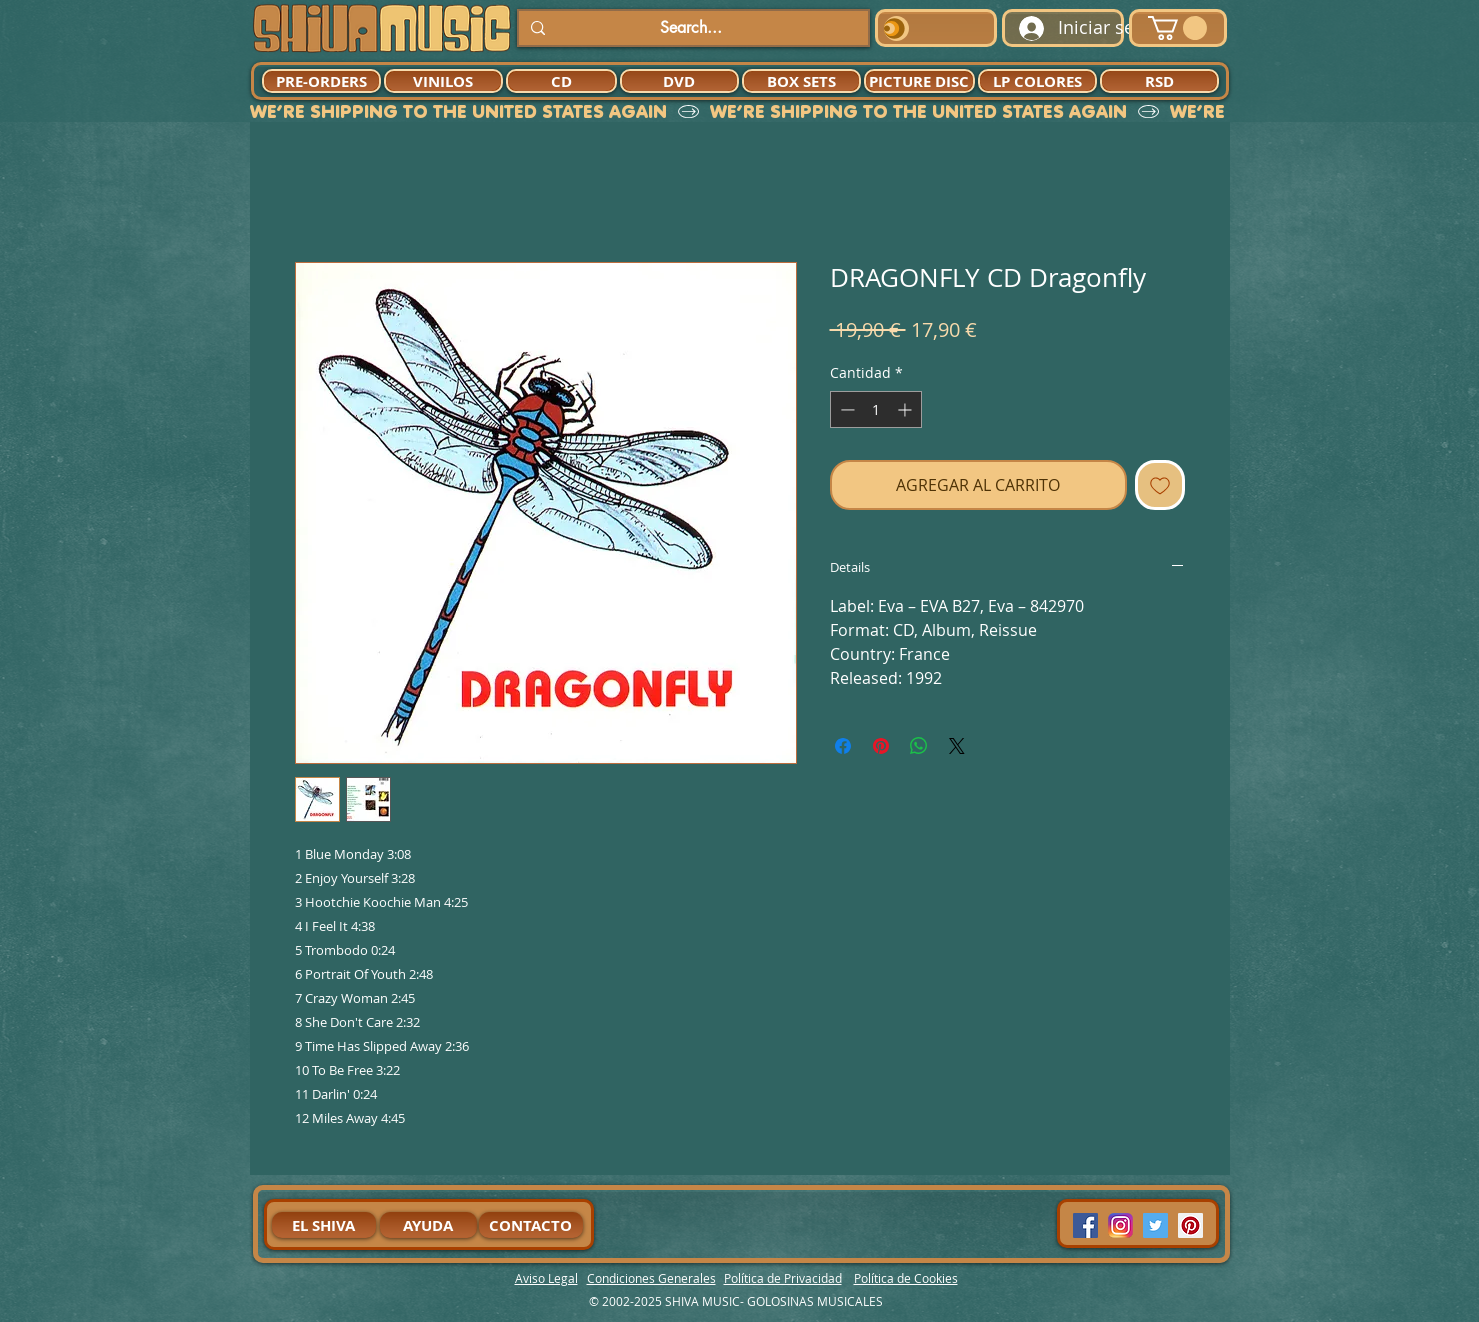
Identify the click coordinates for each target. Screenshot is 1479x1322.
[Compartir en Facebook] (843, 746)
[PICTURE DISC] (919, 81)
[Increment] (906, 409)
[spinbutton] (876, 409)
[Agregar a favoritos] (1160, 485)
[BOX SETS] (801, 81)
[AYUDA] (428, 1225)
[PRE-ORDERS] (321, 81)
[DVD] (679, 81)
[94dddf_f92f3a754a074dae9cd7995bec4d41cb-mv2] (1120, 1225)
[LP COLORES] (1037, 81)
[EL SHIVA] (324, 1225)
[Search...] (691, 28)
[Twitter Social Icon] (1155, 1225)
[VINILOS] (443, 81)
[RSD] (1159, 81)
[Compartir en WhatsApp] (919, 746)
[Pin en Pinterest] (881, 746)
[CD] (561, 81)
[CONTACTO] (531, 1225)
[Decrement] (845, 409)
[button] (1177, 28)
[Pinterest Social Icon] (1190, 1225)
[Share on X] (957, 746)
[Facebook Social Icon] (1085, 1225)
